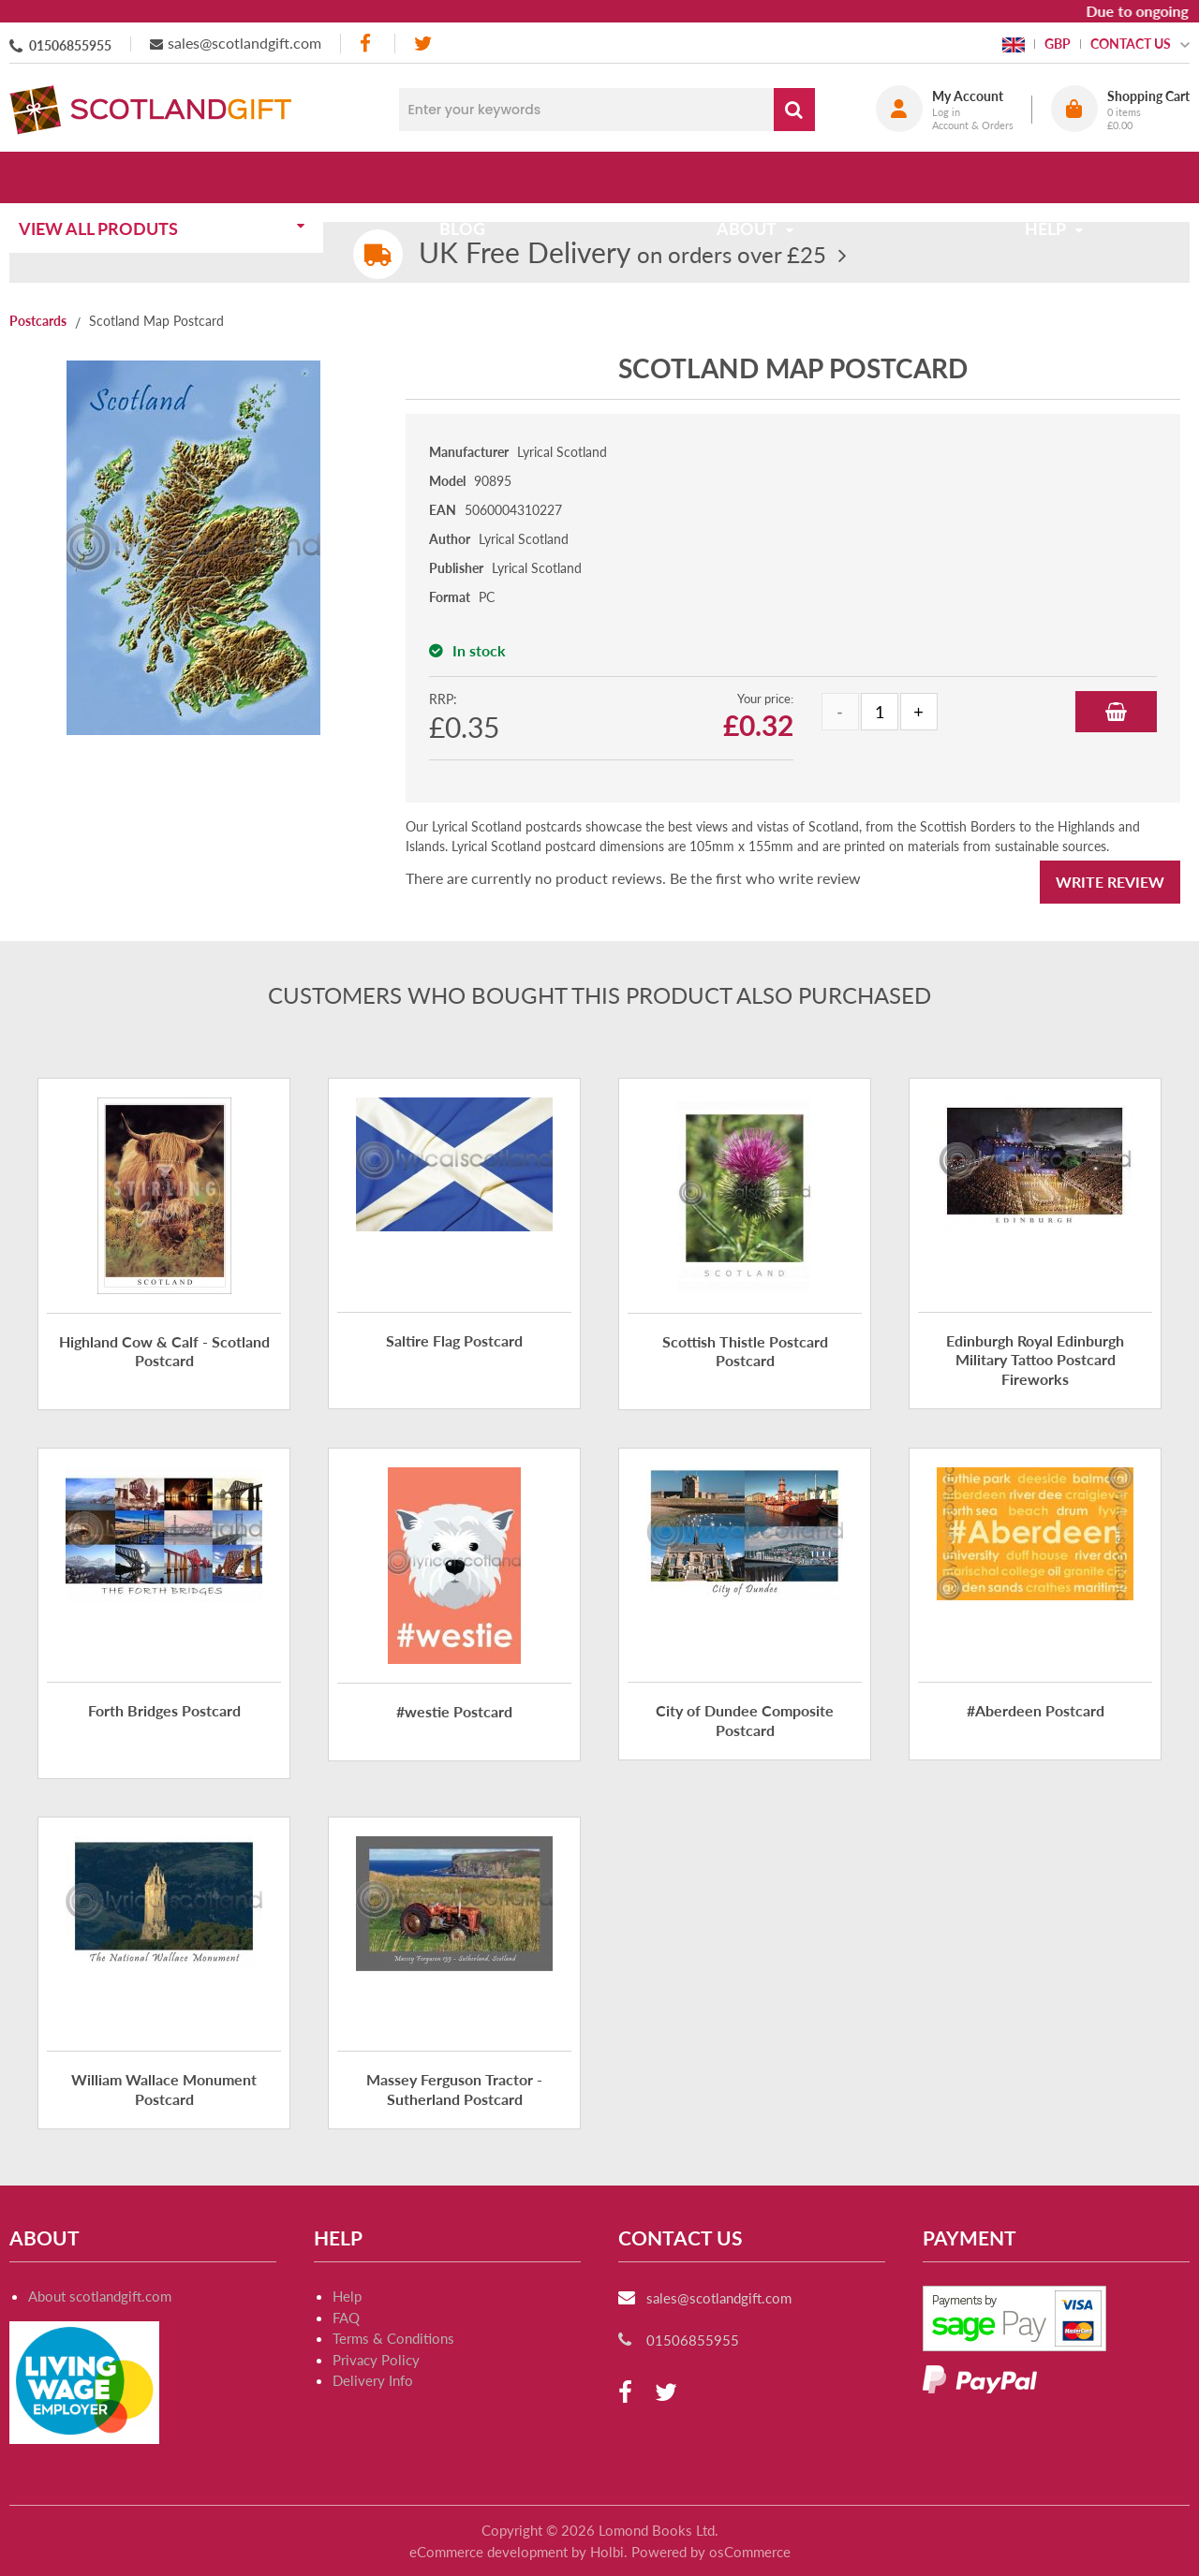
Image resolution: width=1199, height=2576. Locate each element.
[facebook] (367, 43)
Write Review (1110, 882)
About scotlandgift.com (99, 2296)
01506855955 (70, 45)
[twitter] (422, 43)
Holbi (607, 2551)
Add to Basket (1116, 711)
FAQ (346, 2317)
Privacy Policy (376, 2359)
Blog (468, 177)
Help (347, 2296)
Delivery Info (373, 2380)
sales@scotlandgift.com (244, 43)
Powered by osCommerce (711, 2551)
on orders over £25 (622, 254)
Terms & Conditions (393, 2338)
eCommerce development (488, 2551)
